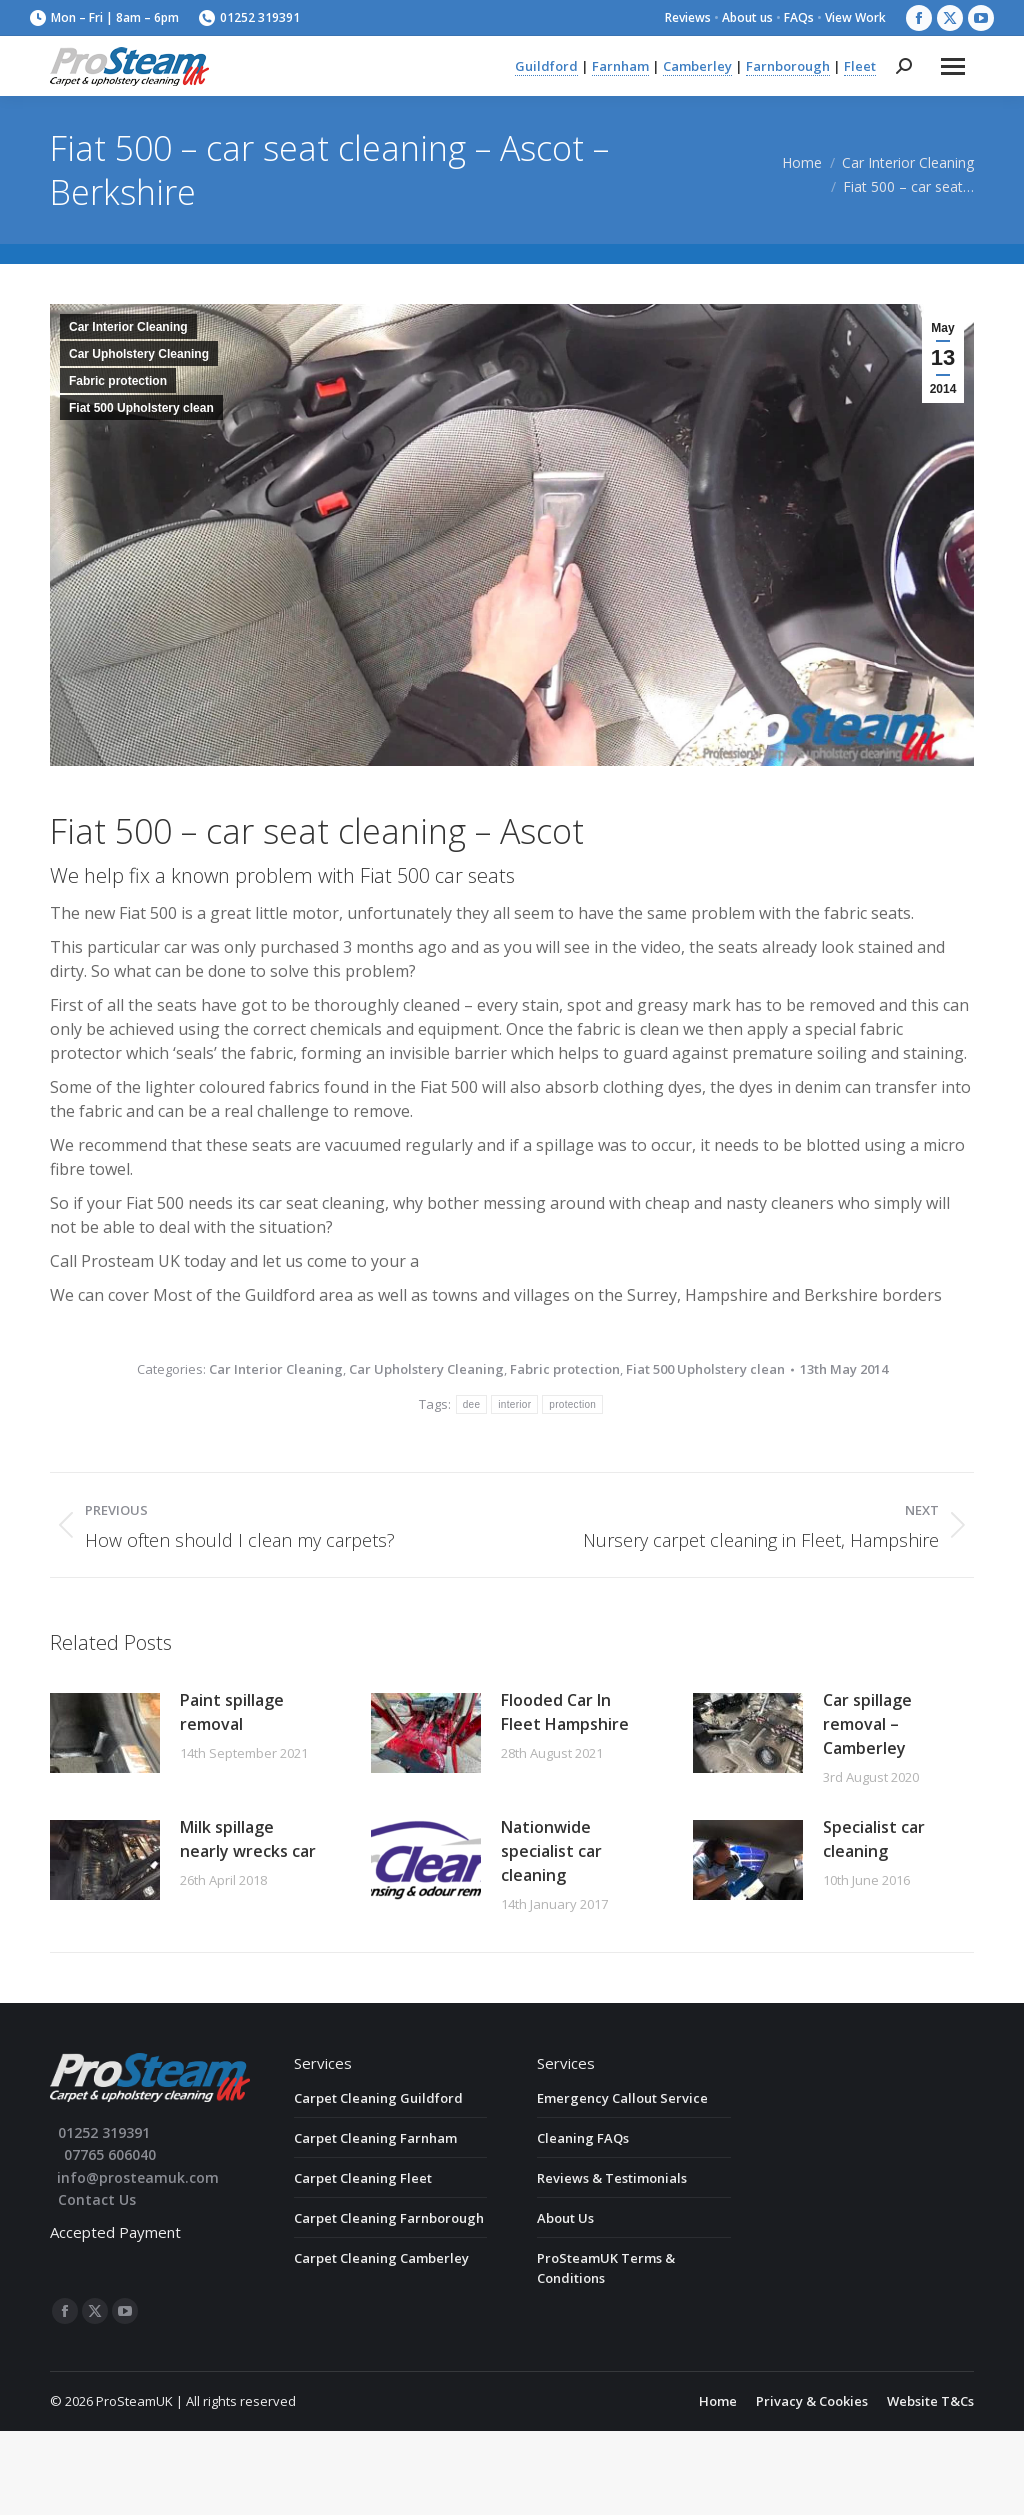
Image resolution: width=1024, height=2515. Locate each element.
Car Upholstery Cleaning (139, 354)
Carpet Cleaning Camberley (381, 2258)
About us (747, 17)
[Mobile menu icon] (953, 66)
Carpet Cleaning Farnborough (389, 2218)
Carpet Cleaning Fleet (363, 2178)
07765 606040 (110, 2154)
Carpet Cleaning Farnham (375, 2138)
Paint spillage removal (232, 1712)
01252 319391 (249, 18)
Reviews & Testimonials (612, 2178)
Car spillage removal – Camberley (867, 1724)
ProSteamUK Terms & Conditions (606, 2268)
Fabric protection (118, 381)
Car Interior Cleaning (128, 327)
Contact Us (97, 2199)
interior (514, 1404)
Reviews (688, 17)
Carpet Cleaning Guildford (378, 2098)
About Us (565, 2218)
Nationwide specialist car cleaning (551, 1851)
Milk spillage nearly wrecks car (248, 1839)
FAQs (799, 17)
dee (472, 1404)
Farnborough (788, 66)
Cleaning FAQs (583, 2138)
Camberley (697, 66)
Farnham (620, 66)
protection (572, 1404)
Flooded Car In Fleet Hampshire (565, 1712)
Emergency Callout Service (622, 2098)
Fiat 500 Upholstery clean (141, 408)
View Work (855, 17)
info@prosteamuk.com (138, 2177)
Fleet (860, 66)
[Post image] (105, 1733)
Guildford (546, 66)
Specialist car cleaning (874, 1839)
